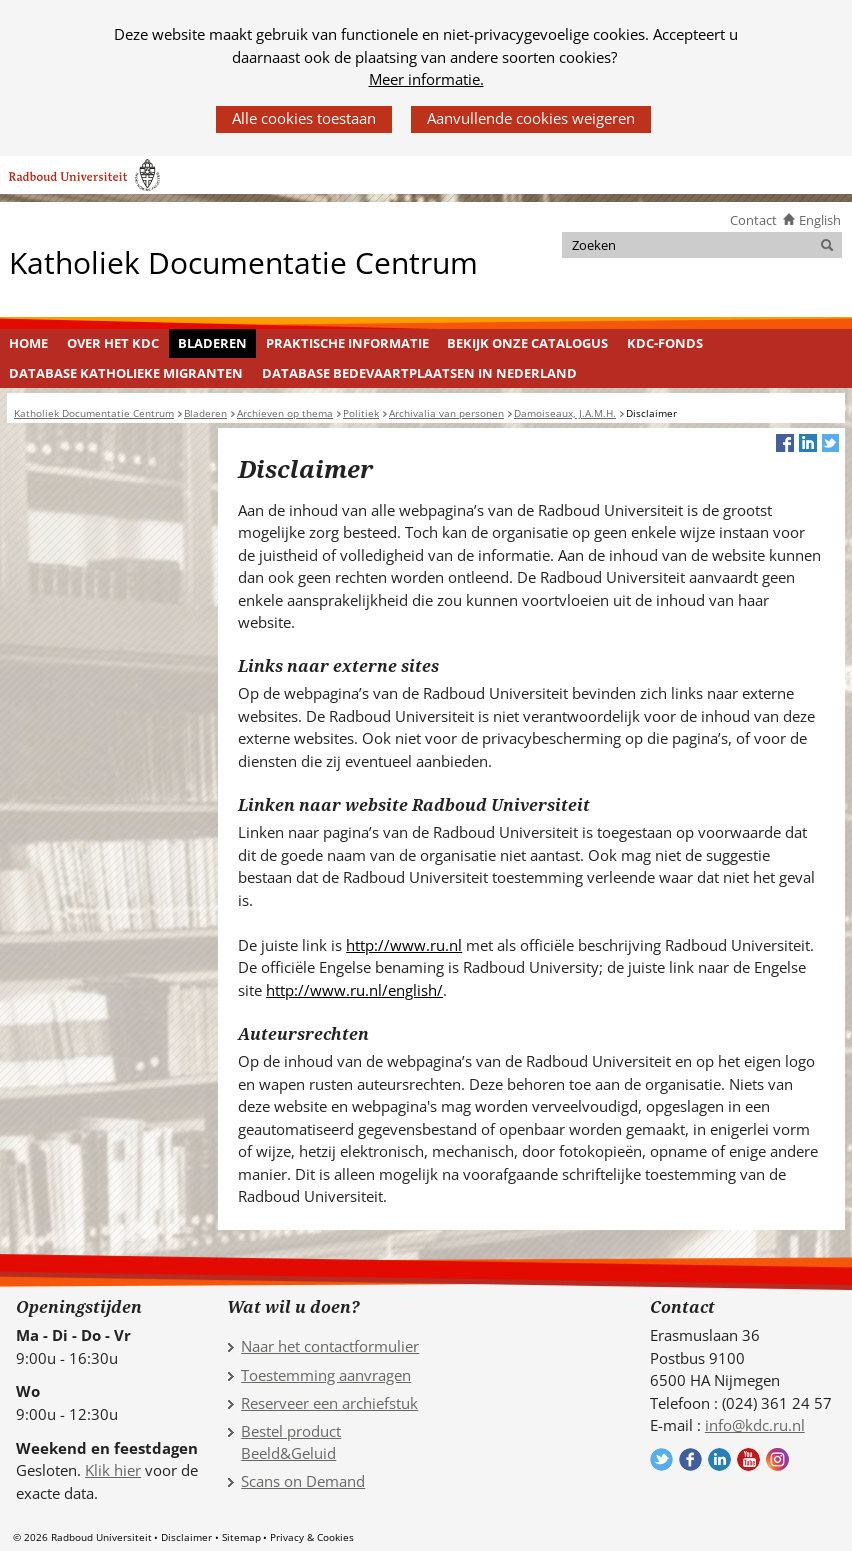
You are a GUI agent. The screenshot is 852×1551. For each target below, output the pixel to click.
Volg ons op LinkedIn (719, 1459)
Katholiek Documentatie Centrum (243, 261)
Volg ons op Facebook (690, 1459)
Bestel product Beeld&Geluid (291, 1442)
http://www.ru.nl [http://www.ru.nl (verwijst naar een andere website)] (404, 945)
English (820, 220)
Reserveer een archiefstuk (329, 1403)
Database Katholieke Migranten (126, 373)
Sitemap (241, 1537)
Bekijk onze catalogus (527, 343)
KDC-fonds (665, 343)
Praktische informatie (347, 343)
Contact (753, 220)
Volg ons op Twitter (661, 1459)
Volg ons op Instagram (777, 1459)
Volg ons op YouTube (748, 1459)
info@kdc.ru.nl (755, 1425)
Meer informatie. (426, 79)
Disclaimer (186, 1537)
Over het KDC (113, 343)
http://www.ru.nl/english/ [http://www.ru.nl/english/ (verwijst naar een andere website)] (354, 990)
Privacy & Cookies (312, 1537)
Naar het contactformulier (330, 1346)
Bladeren (212, 343)
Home (28, 343)
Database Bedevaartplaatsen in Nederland (419, 373)
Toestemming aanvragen (326, 1375)
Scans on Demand (303, 1481)
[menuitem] (29, 344)
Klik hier (113, 1470)
